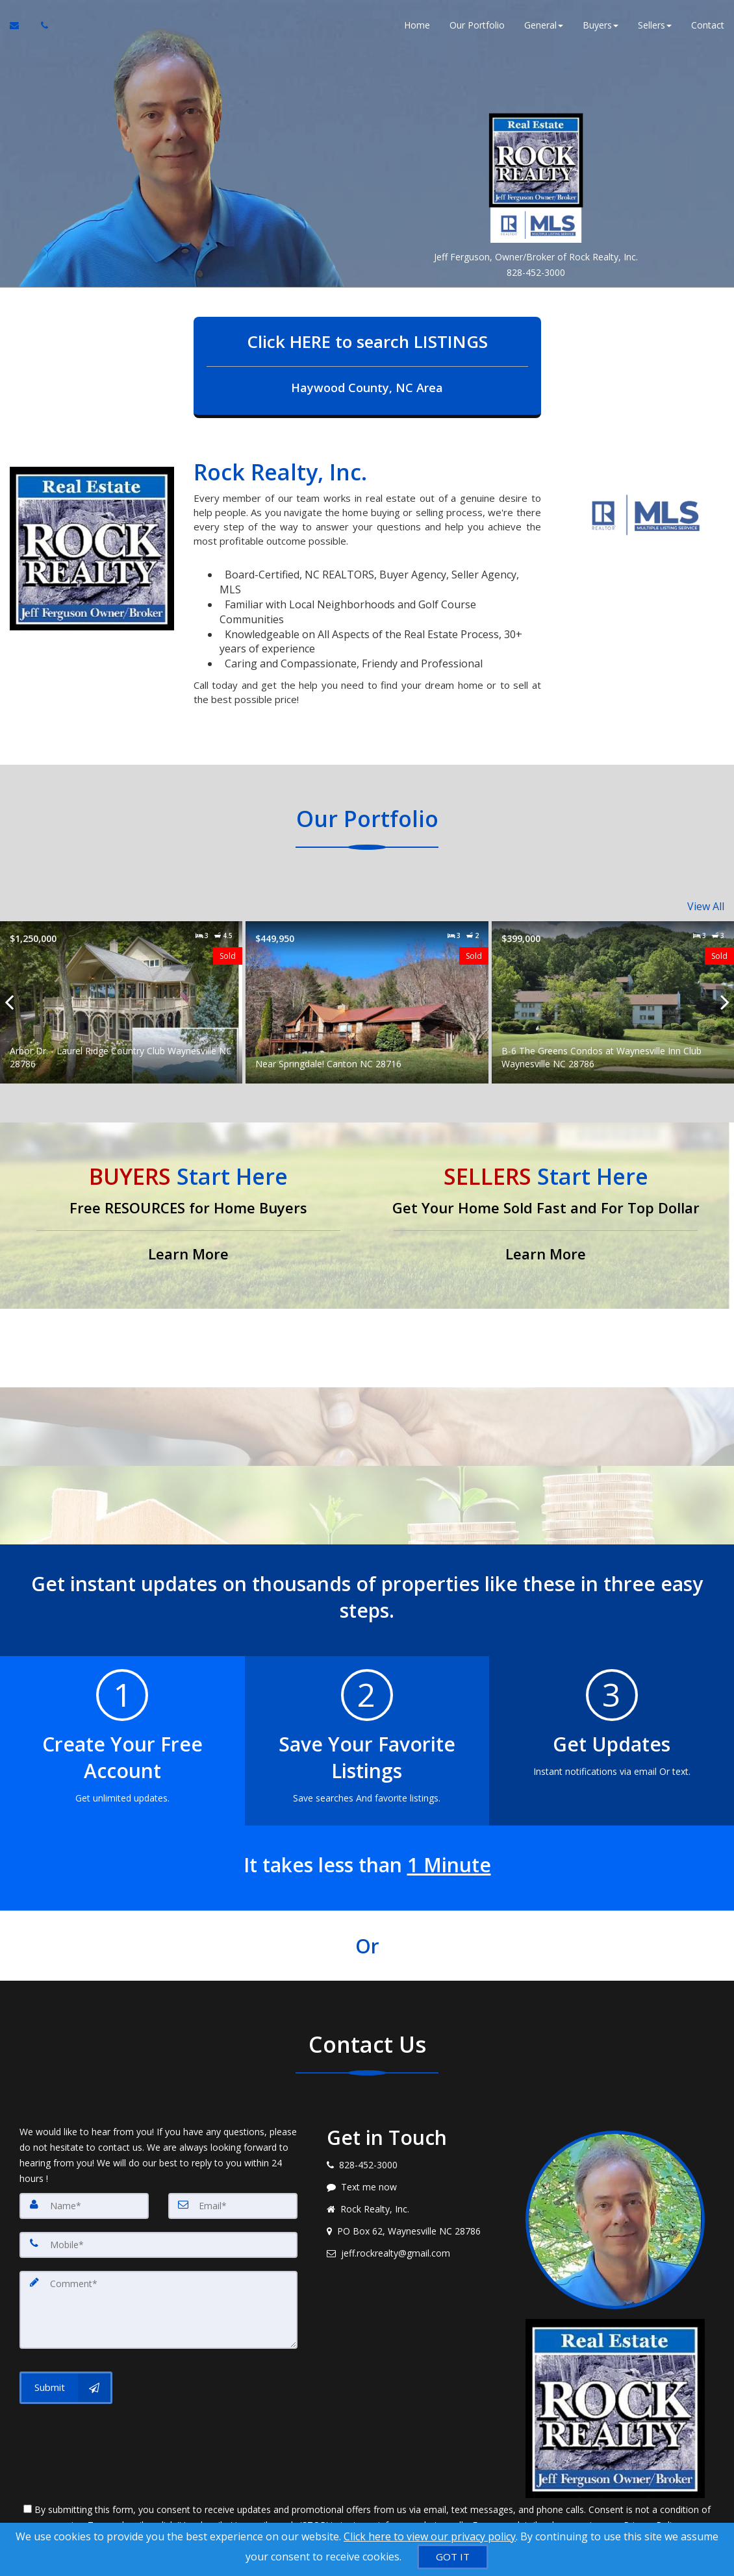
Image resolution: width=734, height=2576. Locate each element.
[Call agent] (41, 26)
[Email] (232, 2205)
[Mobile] (158, 2244)
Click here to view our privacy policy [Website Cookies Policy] (430, 2536)
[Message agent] (416, 2186)
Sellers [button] (655, 25)
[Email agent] (416, 2252)
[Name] (84, 2205)
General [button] (543, 25)
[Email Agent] (20, 26)
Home (417, 25)
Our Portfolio (477, 25)
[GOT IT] (452, 2557)
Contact (707, 25)
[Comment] (158, 2308)
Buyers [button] (600, 25)
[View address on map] (416, 2230)
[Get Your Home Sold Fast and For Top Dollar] (545, 1214)
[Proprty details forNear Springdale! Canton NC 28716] (367, 1001)
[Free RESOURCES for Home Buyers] (188, 1214)
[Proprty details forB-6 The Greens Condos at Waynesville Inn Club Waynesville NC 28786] (613, 1001)
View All (705, 905)
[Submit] (65, 2387)
